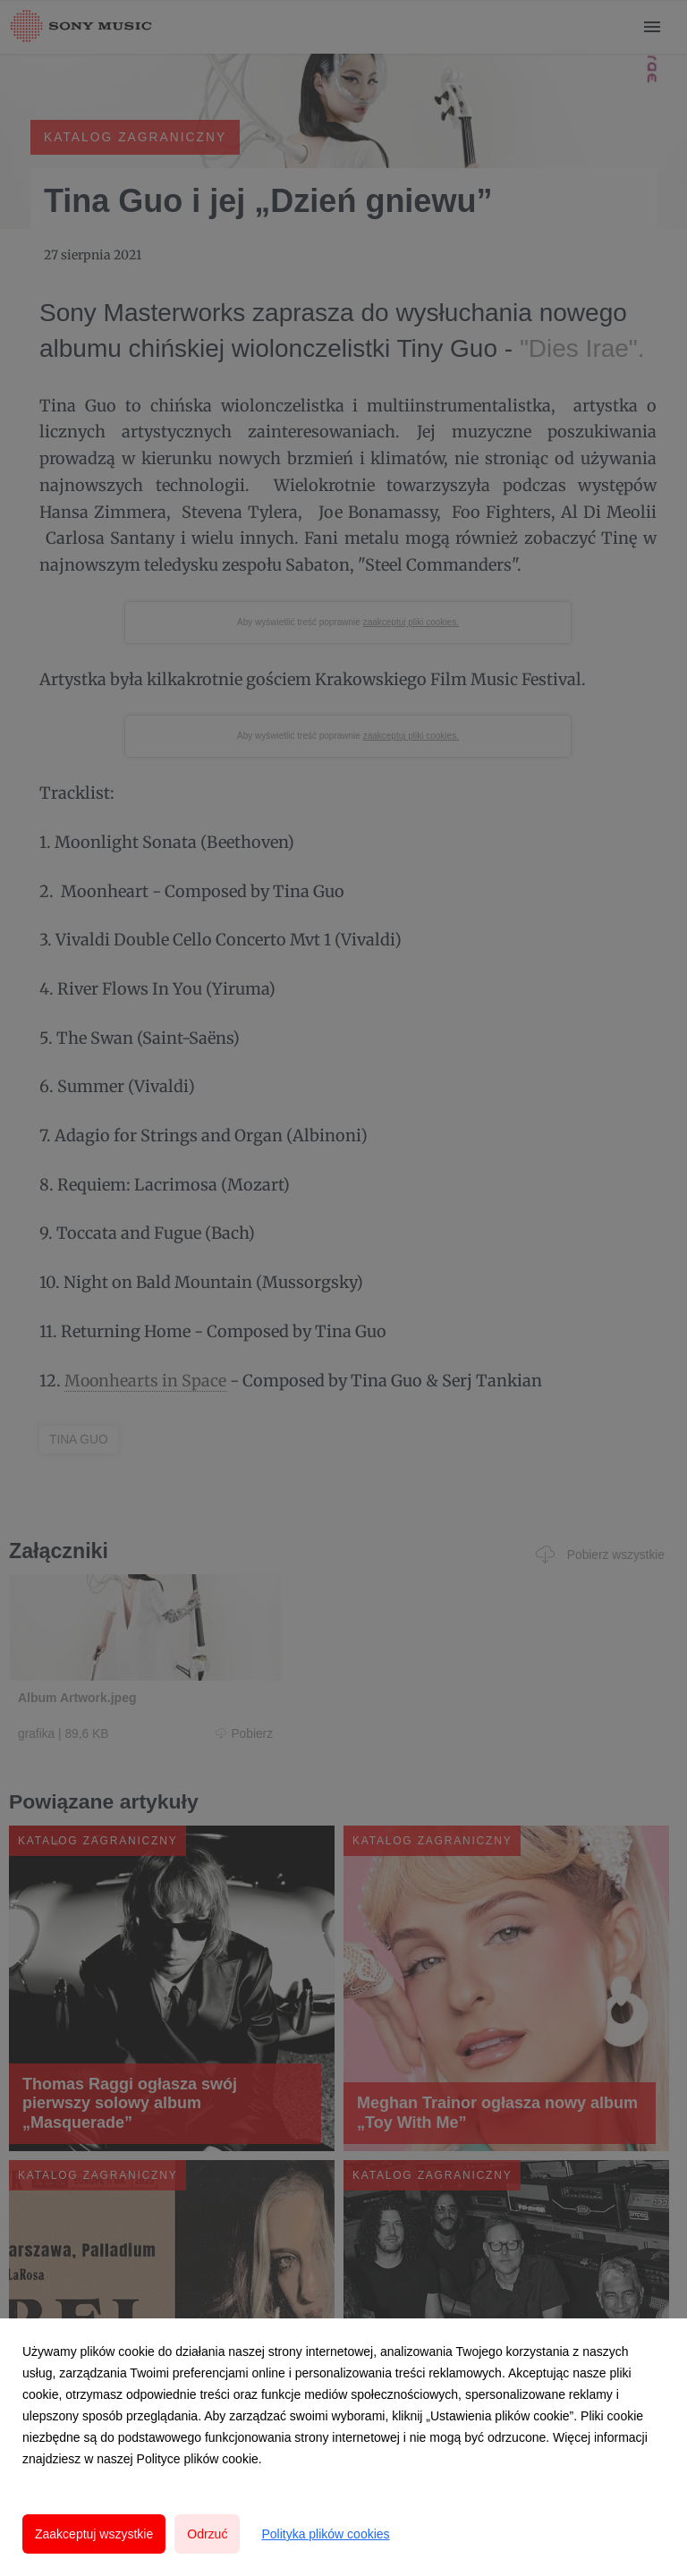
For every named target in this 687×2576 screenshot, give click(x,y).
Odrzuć (207, 2534)
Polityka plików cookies (325, 2534)
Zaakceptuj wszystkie (94, 2534)
